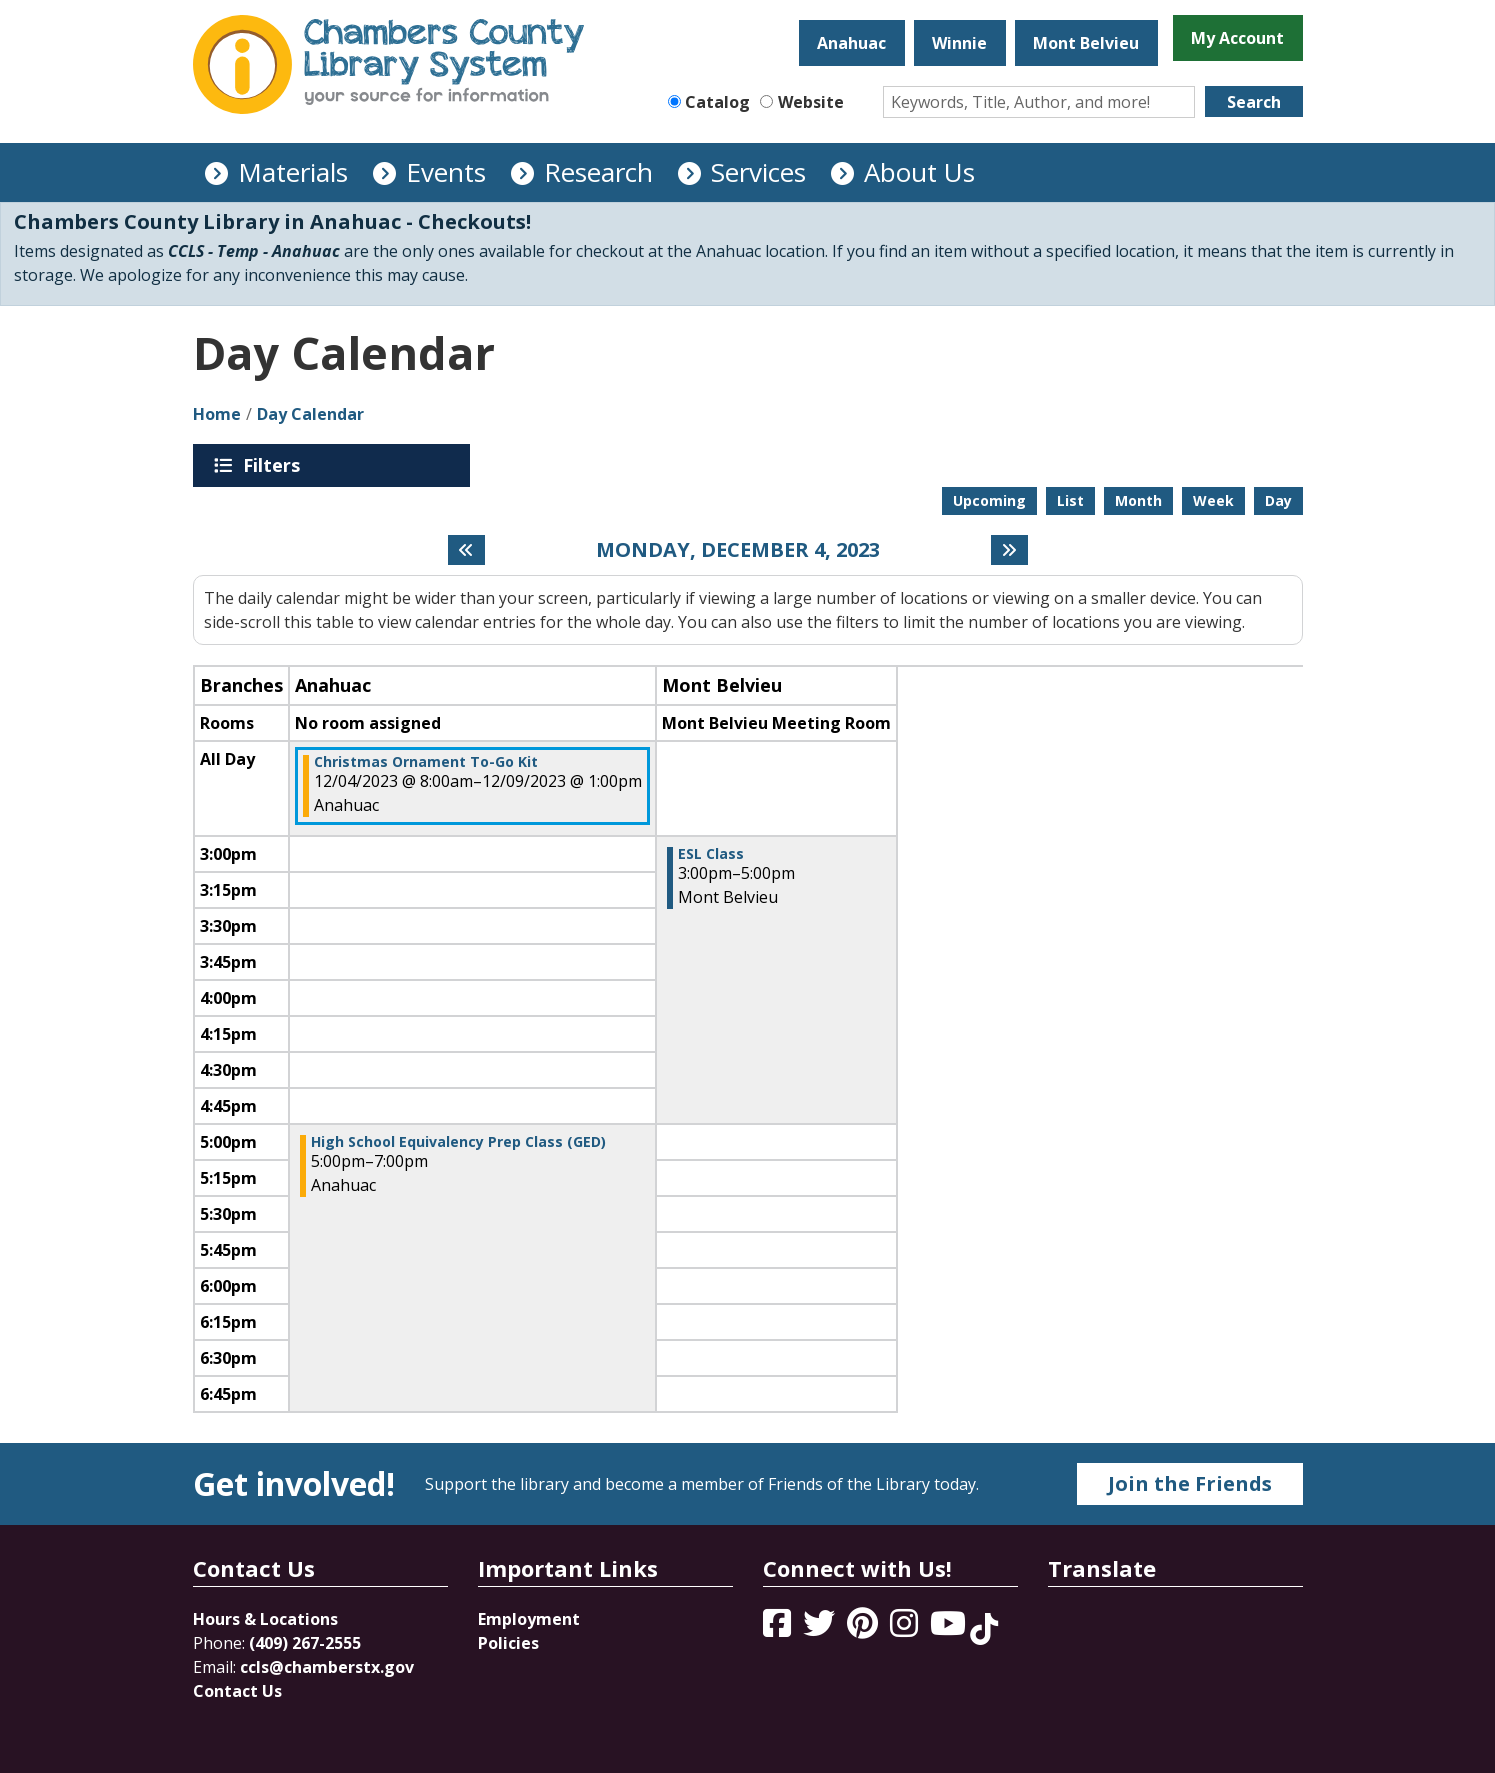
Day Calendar (310, 414)
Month (1138, 500)
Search (1254, 102)
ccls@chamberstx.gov (327, 1667)
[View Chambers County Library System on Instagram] (906, 1629)
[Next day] (1009, 550)
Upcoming (989, 500)
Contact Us (237, 1691)
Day (1278, 500)
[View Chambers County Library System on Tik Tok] (984, 1629)
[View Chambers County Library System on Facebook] (779, 1629)
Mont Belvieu (1086, 43)
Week (1213, 500)
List (1070, 500)
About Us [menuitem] (919, 172)
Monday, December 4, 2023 (738, 550)
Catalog (717, 102)
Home (217, 414)
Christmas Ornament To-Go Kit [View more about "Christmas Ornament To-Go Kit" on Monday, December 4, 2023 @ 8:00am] (426, 762)
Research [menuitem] (598, 172)
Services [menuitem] (758, 172)
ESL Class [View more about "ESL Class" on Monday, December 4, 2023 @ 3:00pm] (711, 854)
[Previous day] (466, 550)
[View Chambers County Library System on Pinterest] (864, 1629)
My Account (1237, 38)
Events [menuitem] (446, 172)
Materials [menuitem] (293, 172)
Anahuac (851, 43)
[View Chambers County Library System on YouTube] (950, 1629)
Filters (275, 465)
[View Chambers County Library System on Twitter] (821, 1629)
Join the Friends (1190, 1483)
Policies (508, 1643)
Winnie (959, 43)
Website (811, 102)
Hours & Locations (265, 1619)
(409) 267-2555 (305, 1643)
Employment (529, 1619)
